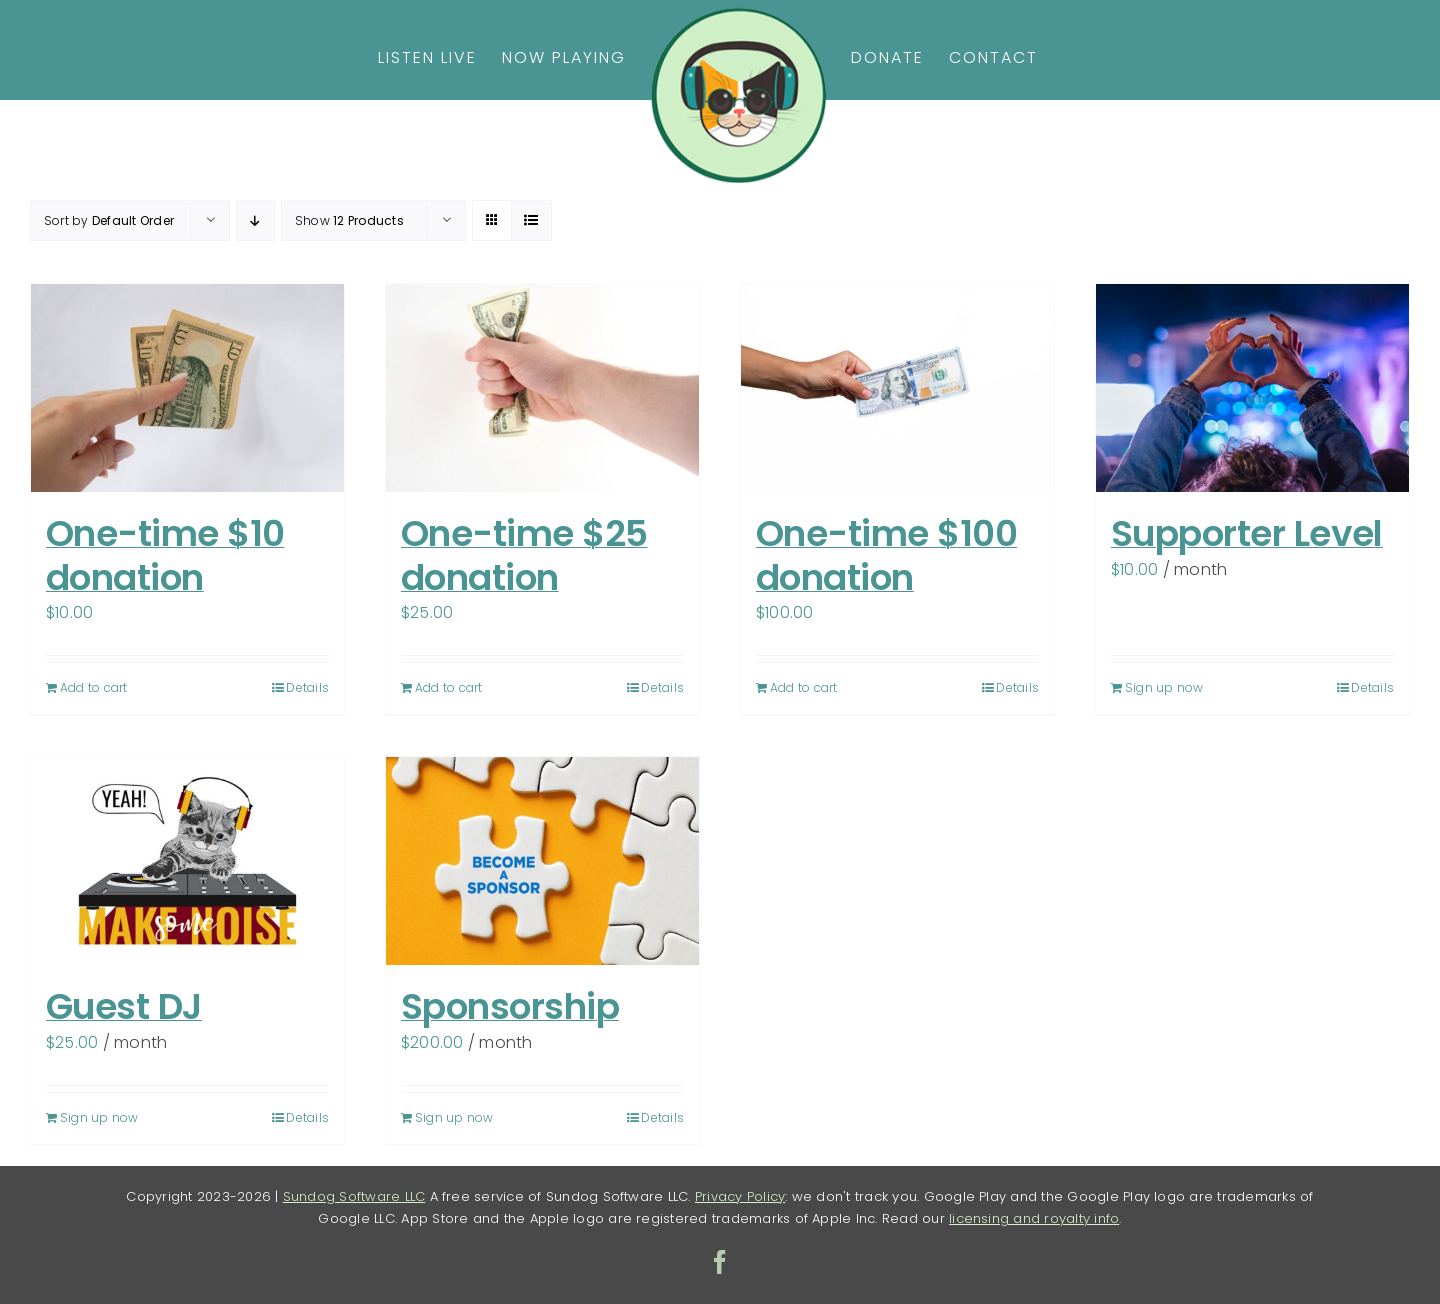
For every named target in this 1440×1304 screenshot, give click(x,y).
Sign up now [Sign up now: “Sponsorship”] (454, 1117)
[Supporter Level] (1252, 388)
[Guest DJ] (187, 861)
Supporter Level (1247, 533)
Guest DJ (124, 1006)
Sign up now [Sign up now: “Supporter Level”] (1164, 687)
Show (349, 220)
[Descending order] (255, 220)
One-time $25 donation (524, 555)
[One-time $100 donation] (897, 388)
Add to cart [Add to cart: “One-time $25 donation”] (449, 687)
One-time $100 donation (886, 555)
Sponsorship (510, 1006)
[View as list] (531, 220)
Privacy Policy (740, 1196)
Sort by (109, 220)
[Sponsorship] (542, 861)
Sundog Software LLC (354, 1196)
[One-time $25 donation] (542, 388)
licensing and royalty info (1034, 1218)
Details (307, 687)
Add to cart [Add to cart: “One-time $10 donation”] (94, 687)
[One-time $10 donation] (187, 388)
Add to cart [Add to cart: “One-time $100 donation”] (804, 687)
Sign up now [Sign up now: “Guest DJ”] (99, 1117)
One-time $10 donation (165, 555)
